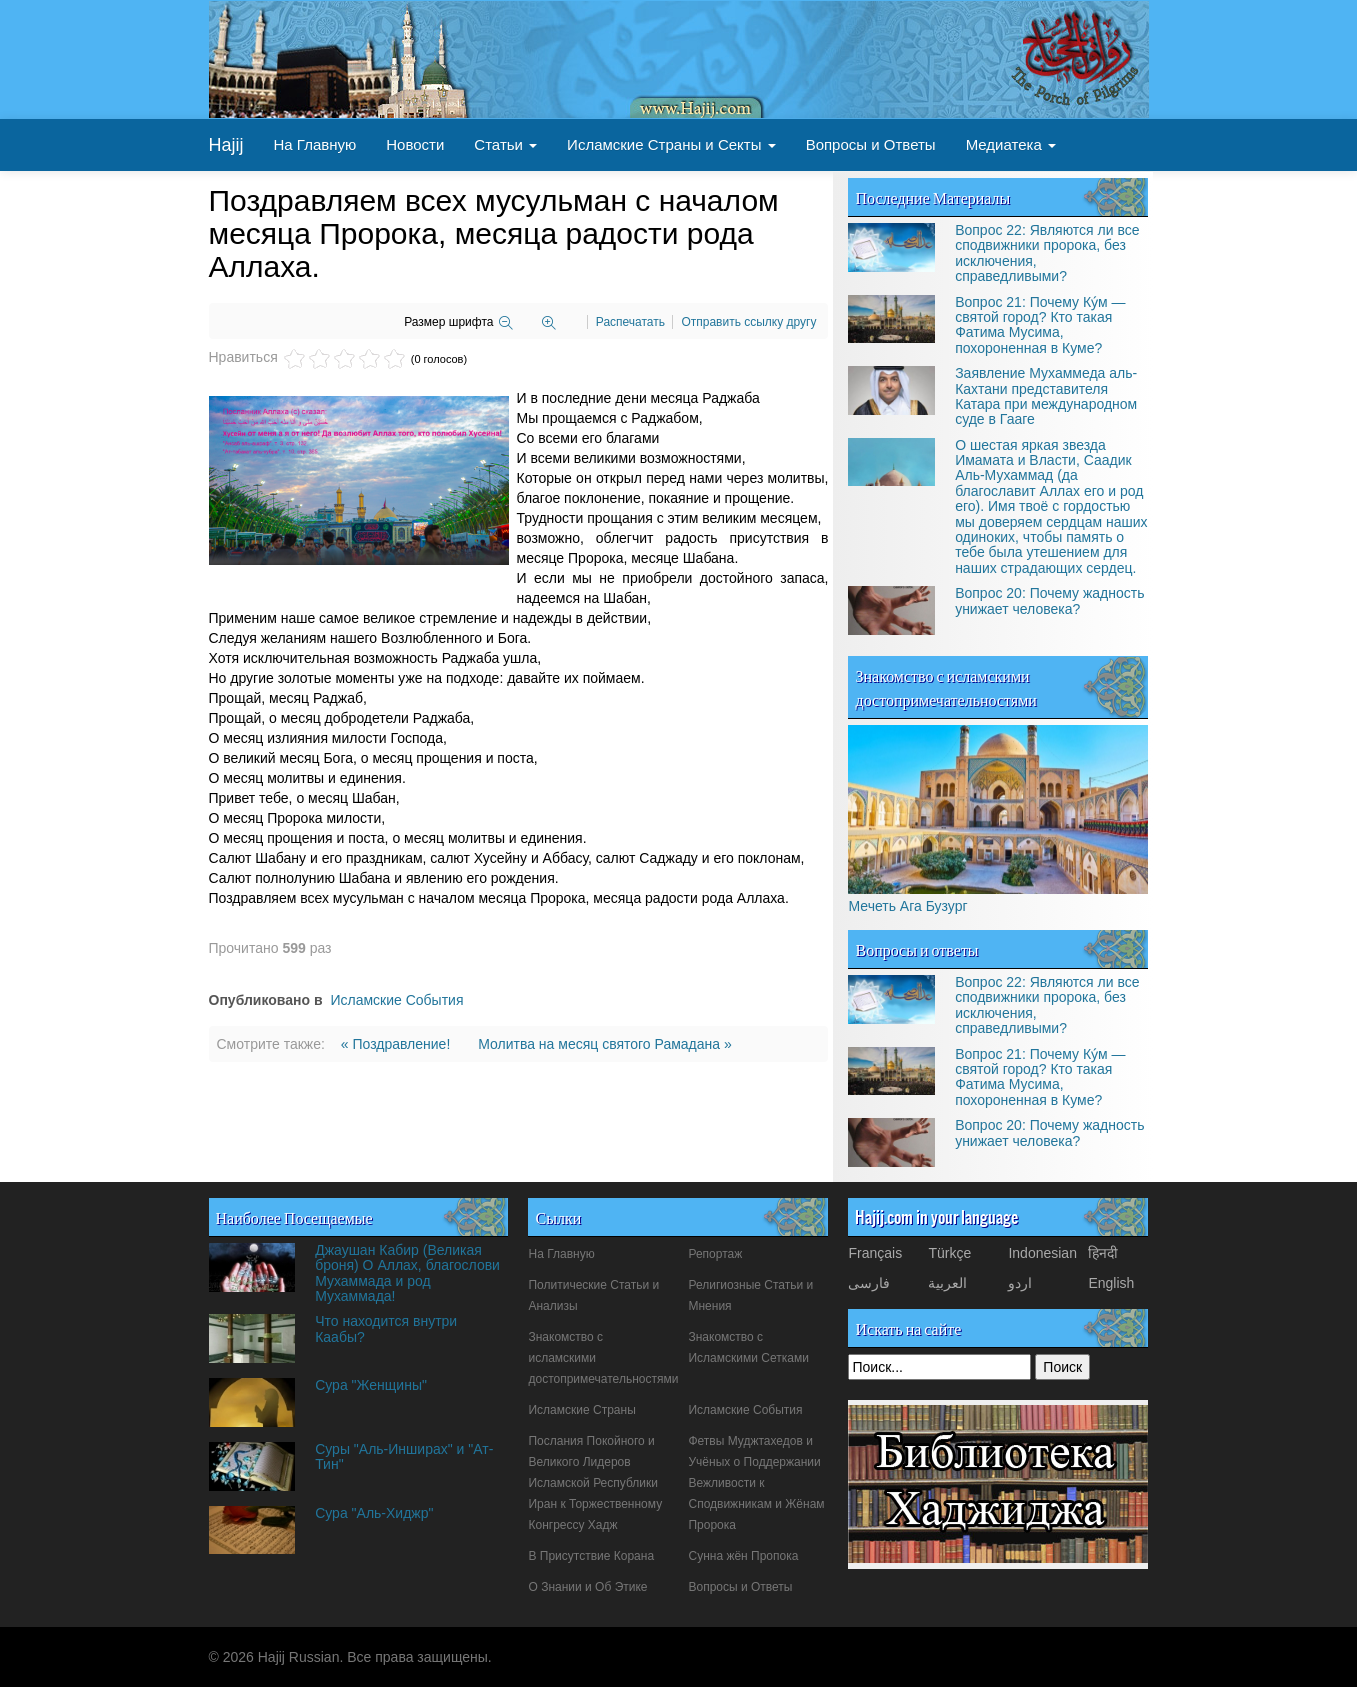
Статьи (505, 144)
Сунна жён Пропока (743, 1556)
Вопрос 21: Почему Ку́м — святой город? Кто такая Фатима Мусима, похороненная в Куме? (1040, 325)
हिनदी (1103, 1253)
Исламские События (396, 1000)
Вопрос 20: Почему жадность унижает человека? (1049, 600)
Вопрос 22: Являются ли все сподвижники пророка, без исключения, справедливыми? (1047, 253)
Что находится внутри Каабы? (386, 1328)
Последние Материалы (932, 197)
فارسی (869, 1283)
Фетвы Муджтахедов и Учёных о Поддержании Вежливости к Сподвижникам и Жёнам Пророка (756, 1483)
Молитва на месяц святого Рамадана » (605, 1044)
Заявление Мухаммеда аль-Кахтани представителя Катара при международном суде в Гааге (1046, 396)
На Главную (315, 144)
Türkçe (949, 1253)
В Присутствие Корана (591, 1556)
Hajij (226, 145)
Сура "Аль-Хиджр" (374, 1513)
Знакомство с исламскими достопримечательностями (945, 687)
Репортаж (715, 1254)
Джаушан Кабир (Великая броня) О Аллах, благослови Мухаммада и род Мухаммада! (407, 1273)
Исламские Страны (581, 1410)
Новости (415, 144)
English (1111, 1283)
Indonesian (1042, 1253)
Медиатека (1011, 144)
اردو (1020, 1283)
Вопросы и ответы (916, 949)
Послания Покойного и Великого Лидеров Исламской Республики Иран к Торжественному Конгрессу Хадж (595, 1483)
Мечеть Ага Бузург (907, 906)
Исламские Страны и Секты (671, 144)
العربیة (947, 1283)
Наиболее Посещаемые (294, 1217)
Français (875, 1253)
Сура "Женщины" (371, 1385)
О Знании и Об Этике (587, 1587)
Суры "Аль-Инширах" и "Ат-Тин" (404, 1456)
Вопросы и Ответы (871, 144)
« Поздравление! (397, 1044)
